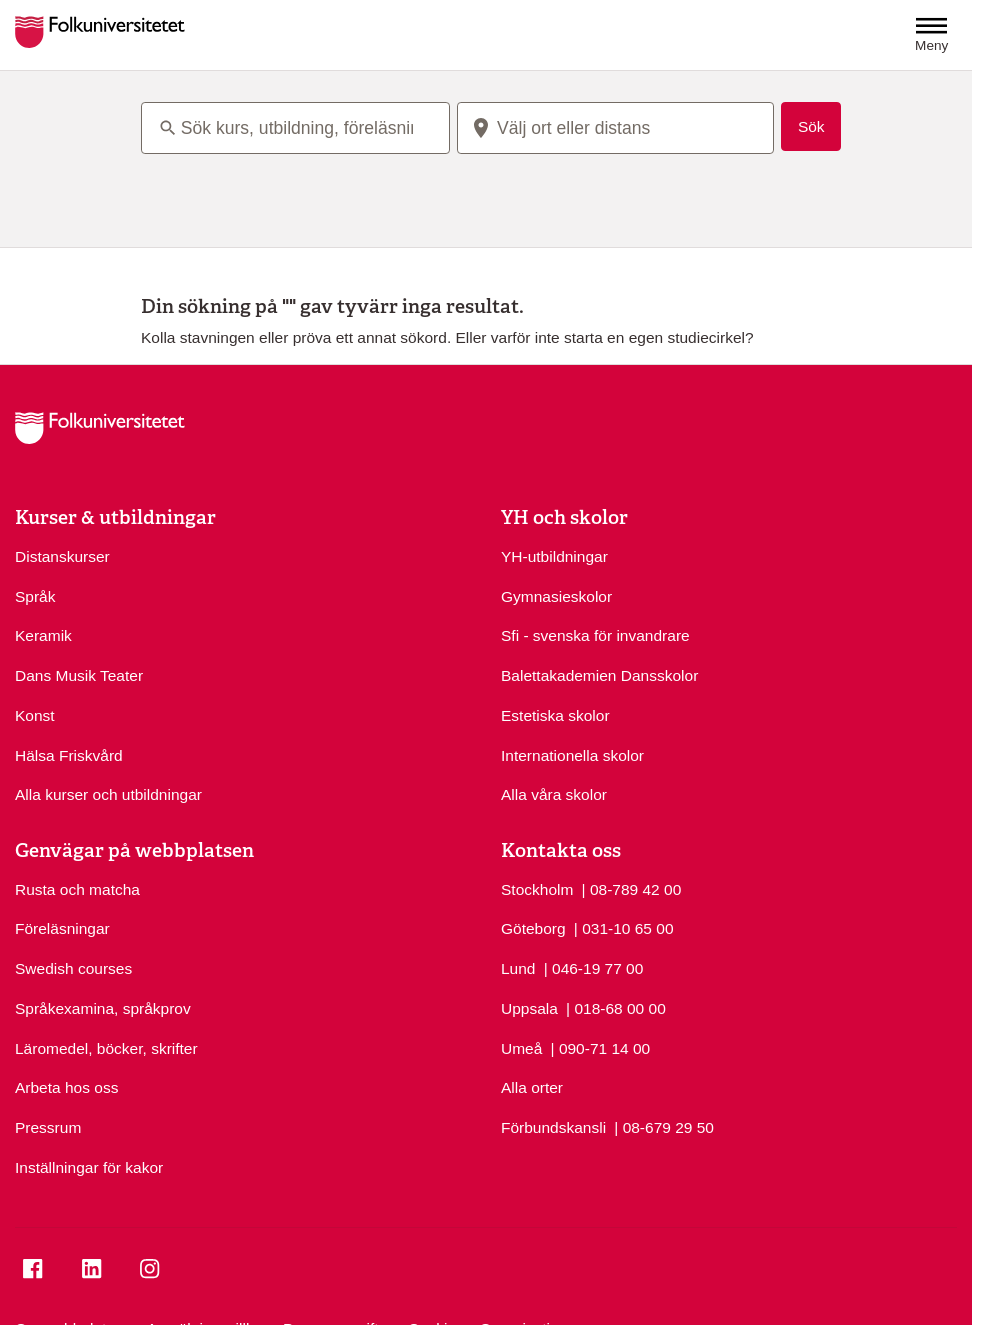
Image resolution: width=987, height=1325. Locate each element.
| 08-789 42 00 (632, 888)
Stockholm (537, 889)
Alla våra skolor (554, 794)
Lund (518, 968)
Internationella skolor (572, 755)
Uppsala (529, 1008)
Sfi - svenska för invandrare (595, 635)
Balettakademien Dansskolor (599, 675)
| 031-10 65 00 (624, 927)
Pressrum (48, 1127)
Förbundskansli (553, 1127)
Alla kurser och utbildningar (108, 794)
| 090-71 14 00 (601, 1047)
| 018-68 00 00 (616, 1007)
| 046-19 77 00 (594, 967)
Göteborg (533, 928)
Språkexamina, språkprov (103, 1008)
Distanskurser (62, 556)
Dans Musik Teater (79, 675)
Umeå (521, 1048)
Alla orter (532, 1087)
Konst (35, 715)
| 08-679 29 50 (664, 1126)
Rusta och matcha (77, 889)
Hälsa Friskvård (69, 755)
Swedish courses (73, 968)
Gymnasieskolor (556, 596)
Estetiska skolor (555, 715)
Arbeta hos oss (66, 1087)
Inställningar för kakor (89, 1167)
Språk (35, 596)
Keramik (43, 635)
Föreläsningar (62, 928)
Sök (811, 126)
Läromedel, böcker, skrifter (106, 1048)
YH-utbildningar (554, 556)
